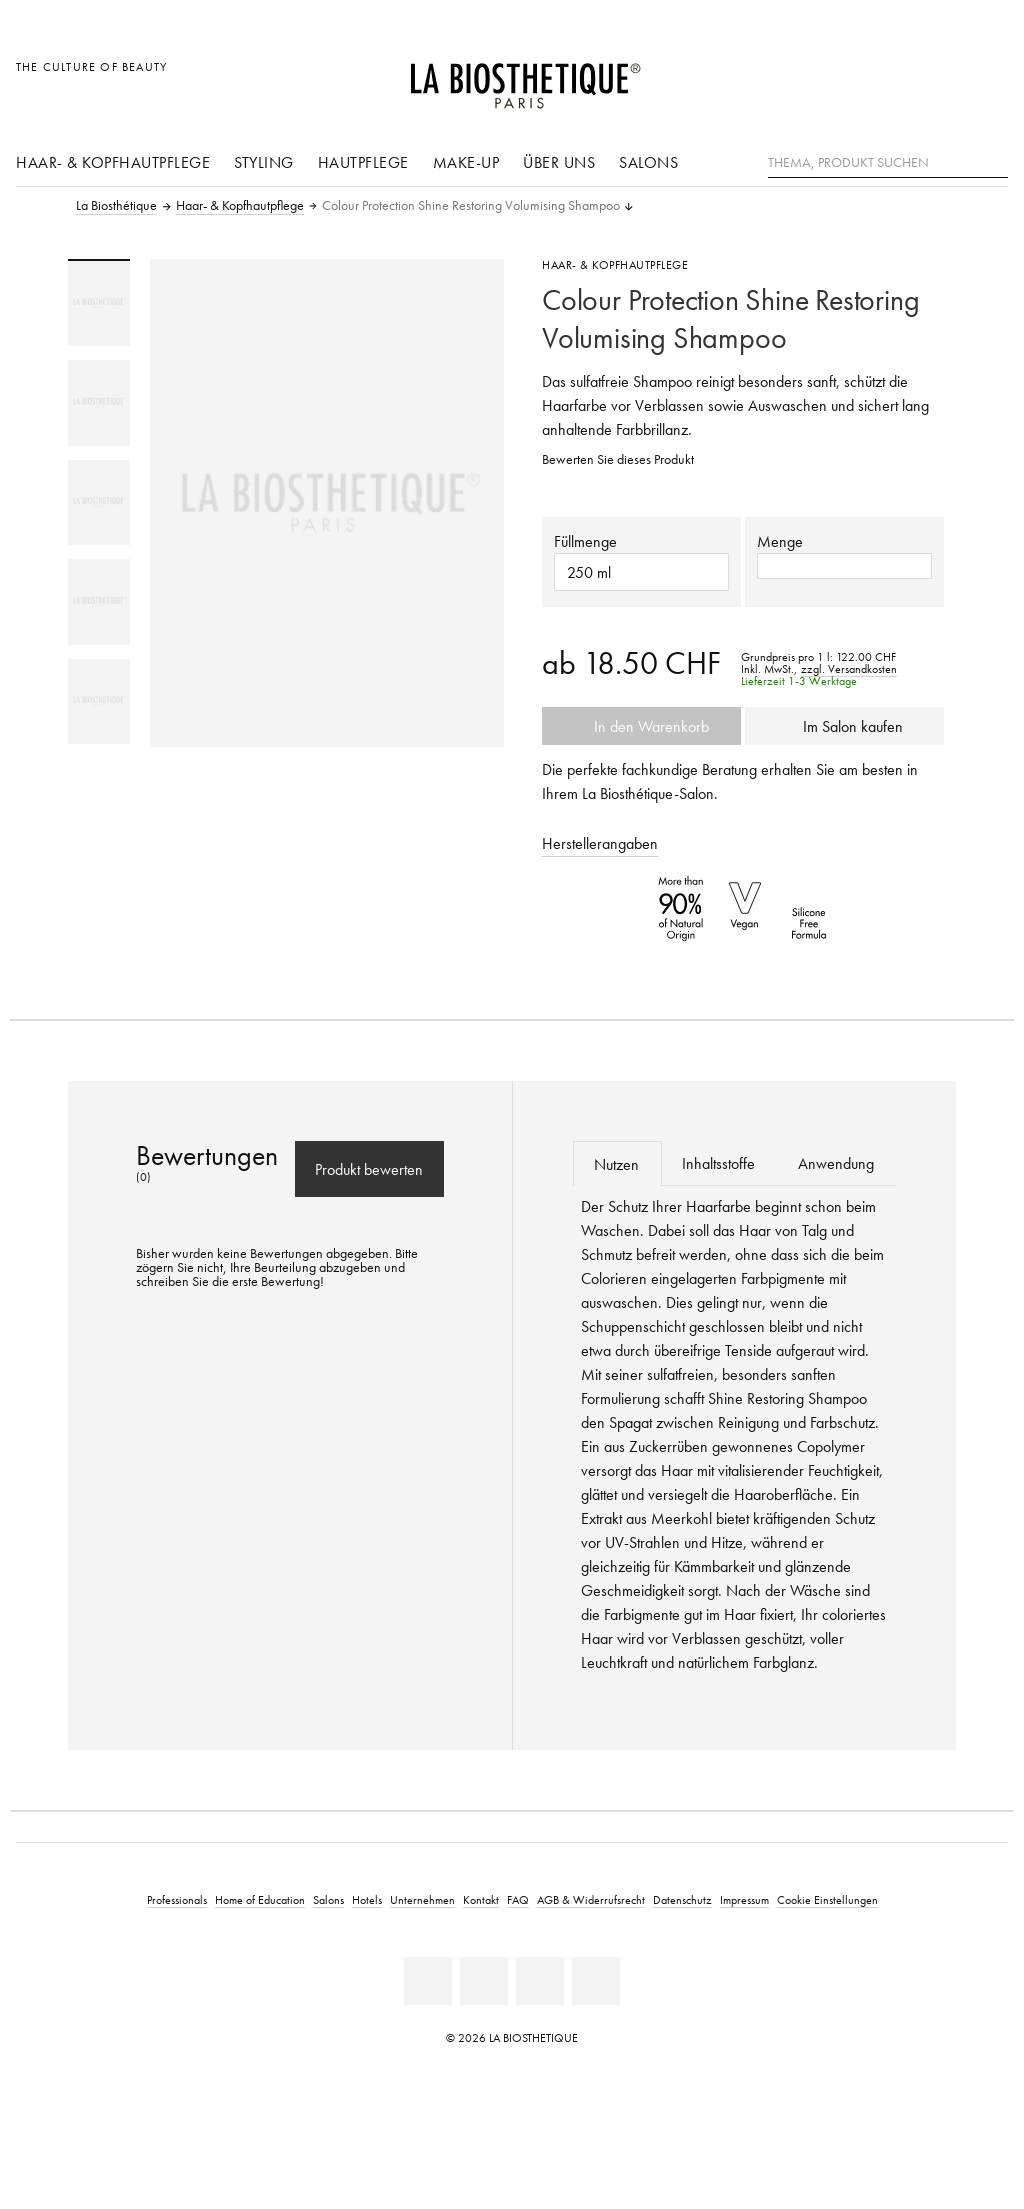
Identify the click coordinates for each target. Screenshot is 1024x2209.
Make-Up (466, 162)
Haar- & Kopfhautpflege (113, 162)
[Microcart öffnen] (987, 77)
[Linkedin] (428, 1981)
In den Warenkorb (642, 726)
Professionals (177, 1899)
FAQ (518, 1899)
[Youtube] (540, 1981)
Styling (264, 162)
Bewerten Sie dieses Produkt (618, 459)
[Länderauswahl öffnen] (896, 77)
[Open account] (942, 77)
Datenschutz (682, 1899)
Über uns (559, 162)
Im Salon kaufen (844, 726)
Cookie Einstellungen (827, 1899)
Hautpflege (363, 162)
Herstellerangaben (600, 843)
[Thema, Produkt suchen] (888, 163)
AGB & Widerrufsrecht (591, 1899)
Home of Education (260, 1899)
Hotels (367, 1899)
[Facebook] (484, 1981)
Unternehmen (422, 1899)
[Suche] (993, 160)
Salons (648, 162)
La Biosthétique (116, 206)
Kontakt (481, 1899)
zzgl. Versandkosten (849, 669)
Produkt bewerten (369, 1169)
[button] (641, 572)
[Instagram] (596, 1981)
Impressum (744, 1899)
